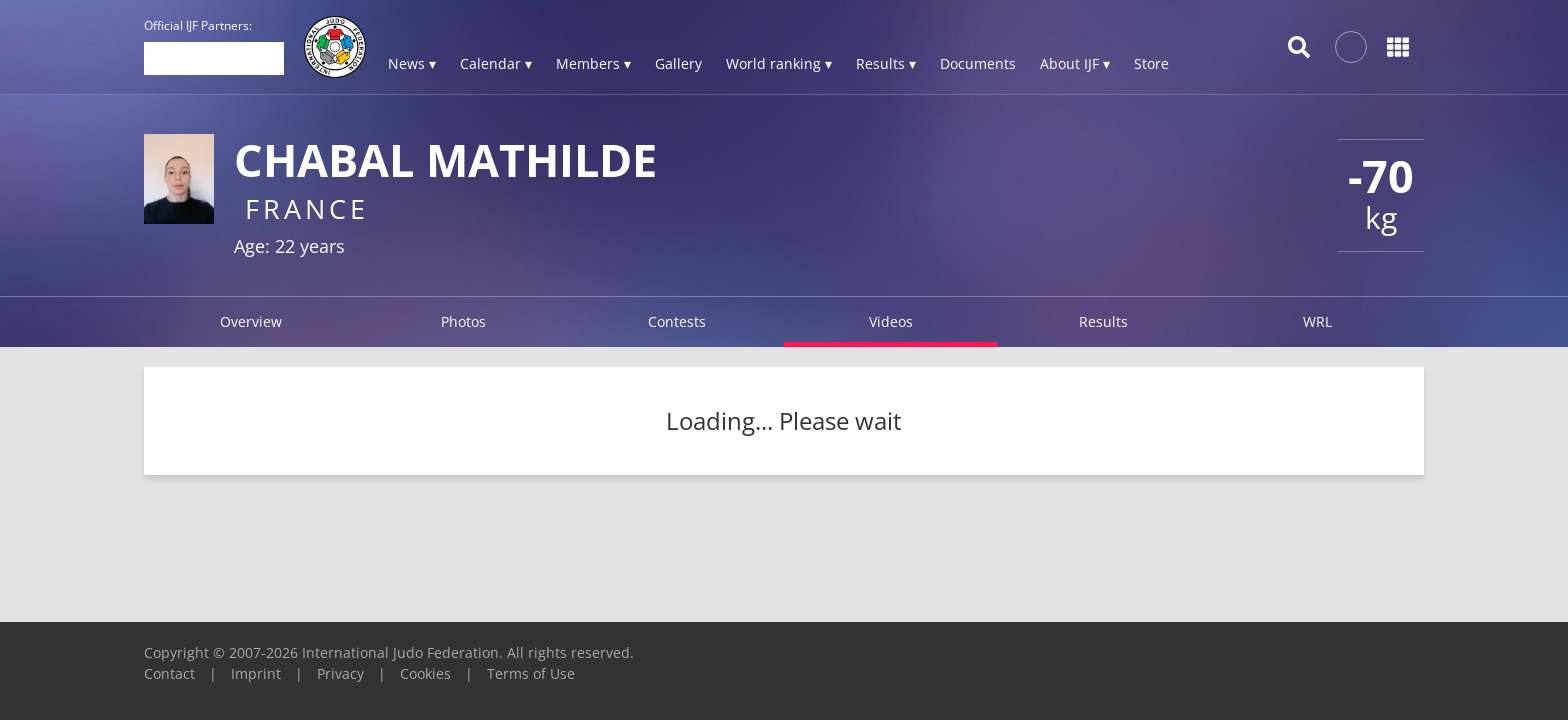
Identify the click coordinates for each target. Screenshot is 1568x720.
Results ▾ (886, 63)
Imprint (256, 673)
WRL (1317, 321)
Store (1151, 63)
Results (1103, 321)
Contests (677, 321)
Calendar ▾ (496, 63)
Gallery (678, 63)
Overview (251, 321)
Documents (978, 63)
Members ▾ (593, 63)
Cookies (425, 673)
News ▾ (412, 63)
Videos (891, 321)
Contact (169, 673)
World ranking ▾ (779, 63)
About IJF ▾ (1075, 63)
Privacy (340, 673)
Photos (463, 321)
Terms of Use (531, 673)
